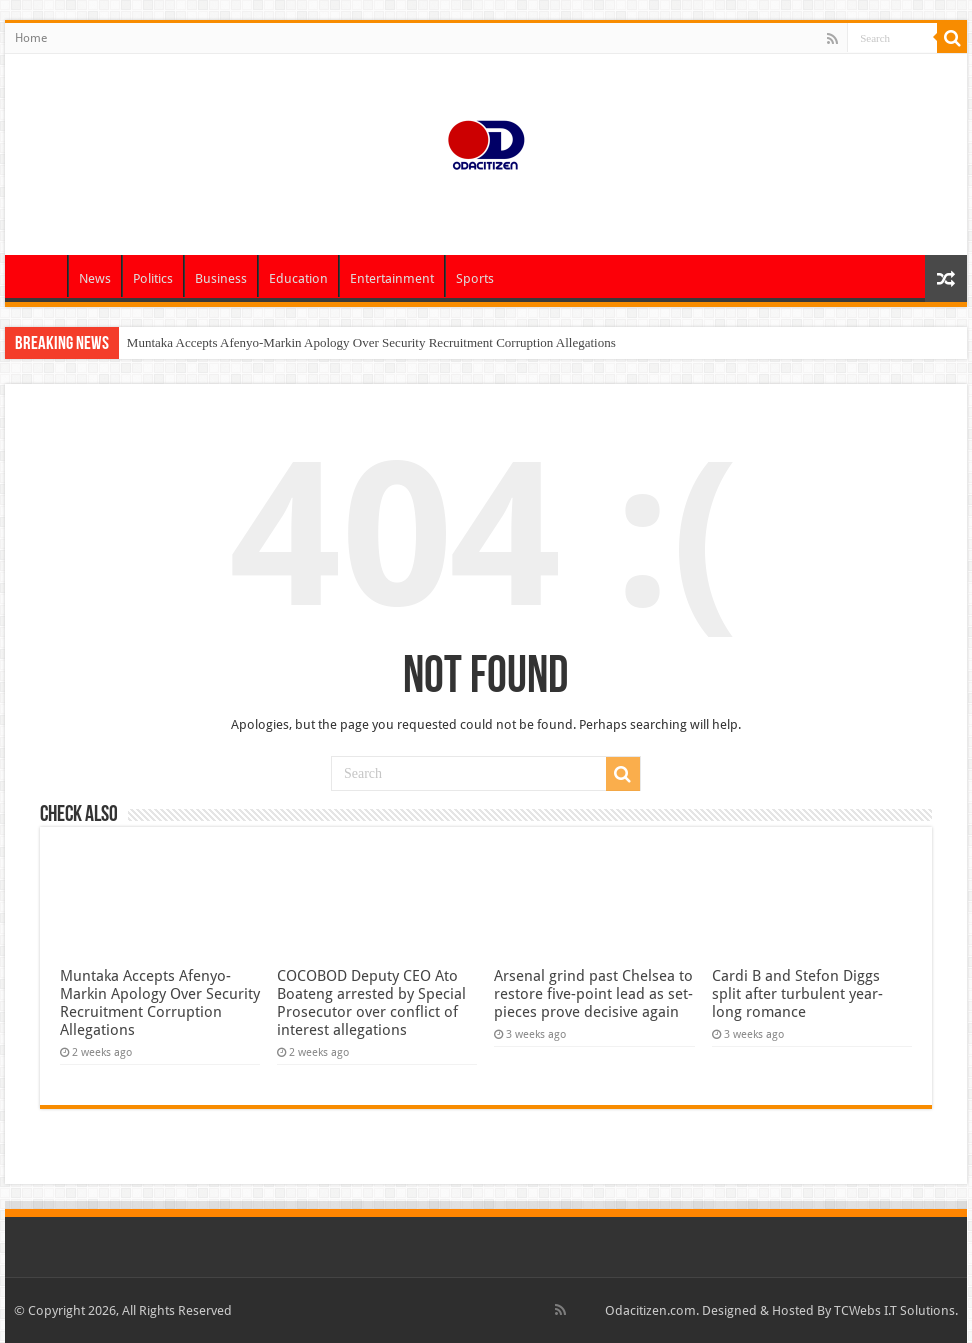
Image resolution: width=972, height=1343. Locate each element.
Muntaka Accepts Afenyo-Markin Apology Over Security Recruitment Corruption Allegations (371, 342)
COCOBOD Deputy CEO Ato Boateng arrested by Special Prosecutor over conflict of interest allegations (371, 1003)
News (95, 278)
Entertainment (392, 278)
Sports (475, 278)
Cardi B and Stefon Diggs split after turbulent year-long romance (797, 994)
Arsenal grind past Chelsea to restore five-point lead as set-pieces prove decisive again (593, 994)
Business (221, 278)
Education (298, 278)
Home (31, 38)
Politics (153, 278)
